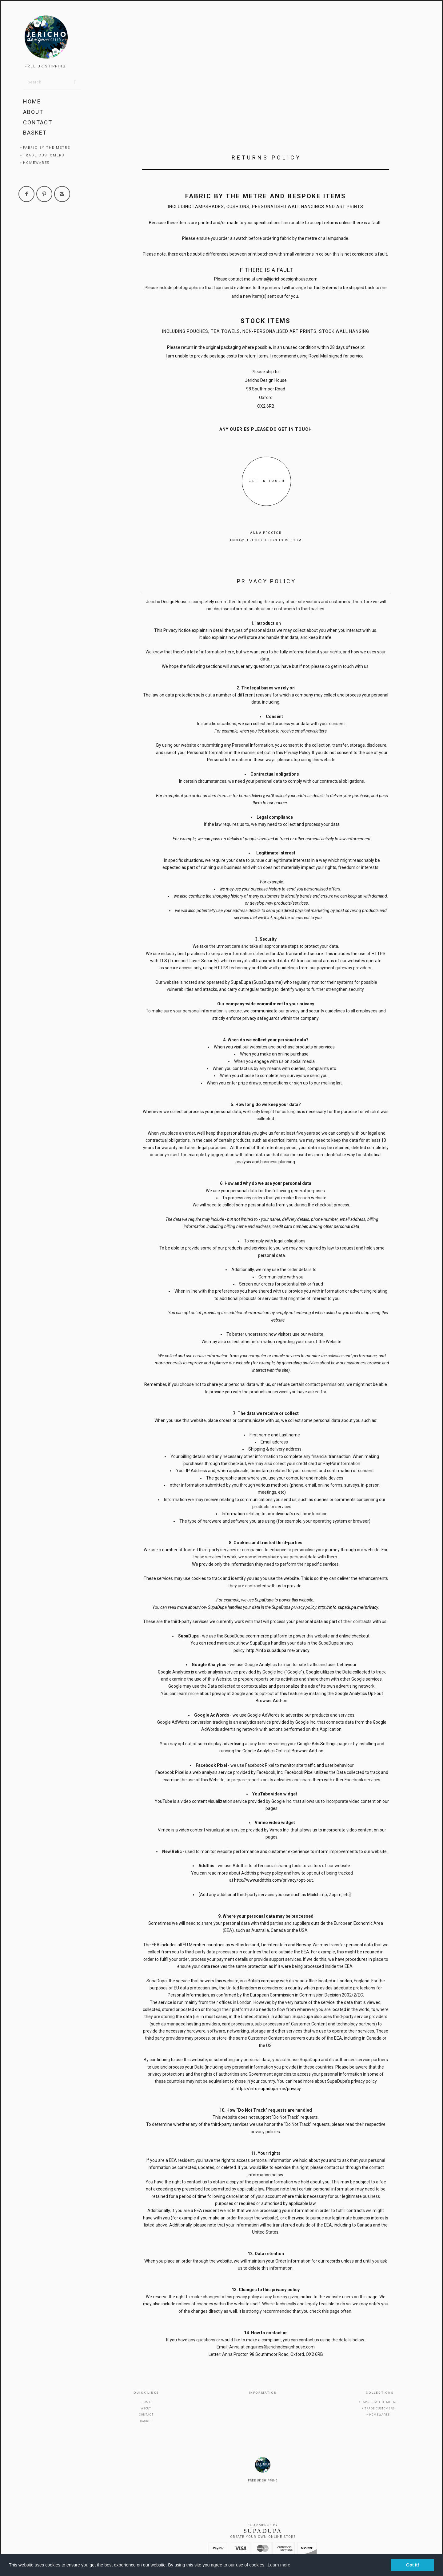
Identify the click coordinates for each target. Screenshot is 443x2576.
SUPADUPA (263, 2531)
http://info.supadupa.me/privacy (348, 1607)
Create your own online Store (263, 2537)
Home (32, 101)
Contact (37, 122)
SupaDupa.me (267, 982)
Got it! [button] (412, 2564)
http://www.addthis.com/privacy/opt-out (273, 1880)
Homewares (36, 163)
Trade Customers (43, 155)
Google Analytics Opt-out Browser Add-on (282, 1750)
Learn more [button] (279, 2564)
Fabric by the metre (46, 148)
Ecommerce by (263, 2525)
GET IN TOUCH (267, 480)
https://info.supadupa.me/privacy (268, 2088)
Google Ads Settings (317, 1743)
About (33, 112)
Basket (35, 132)
